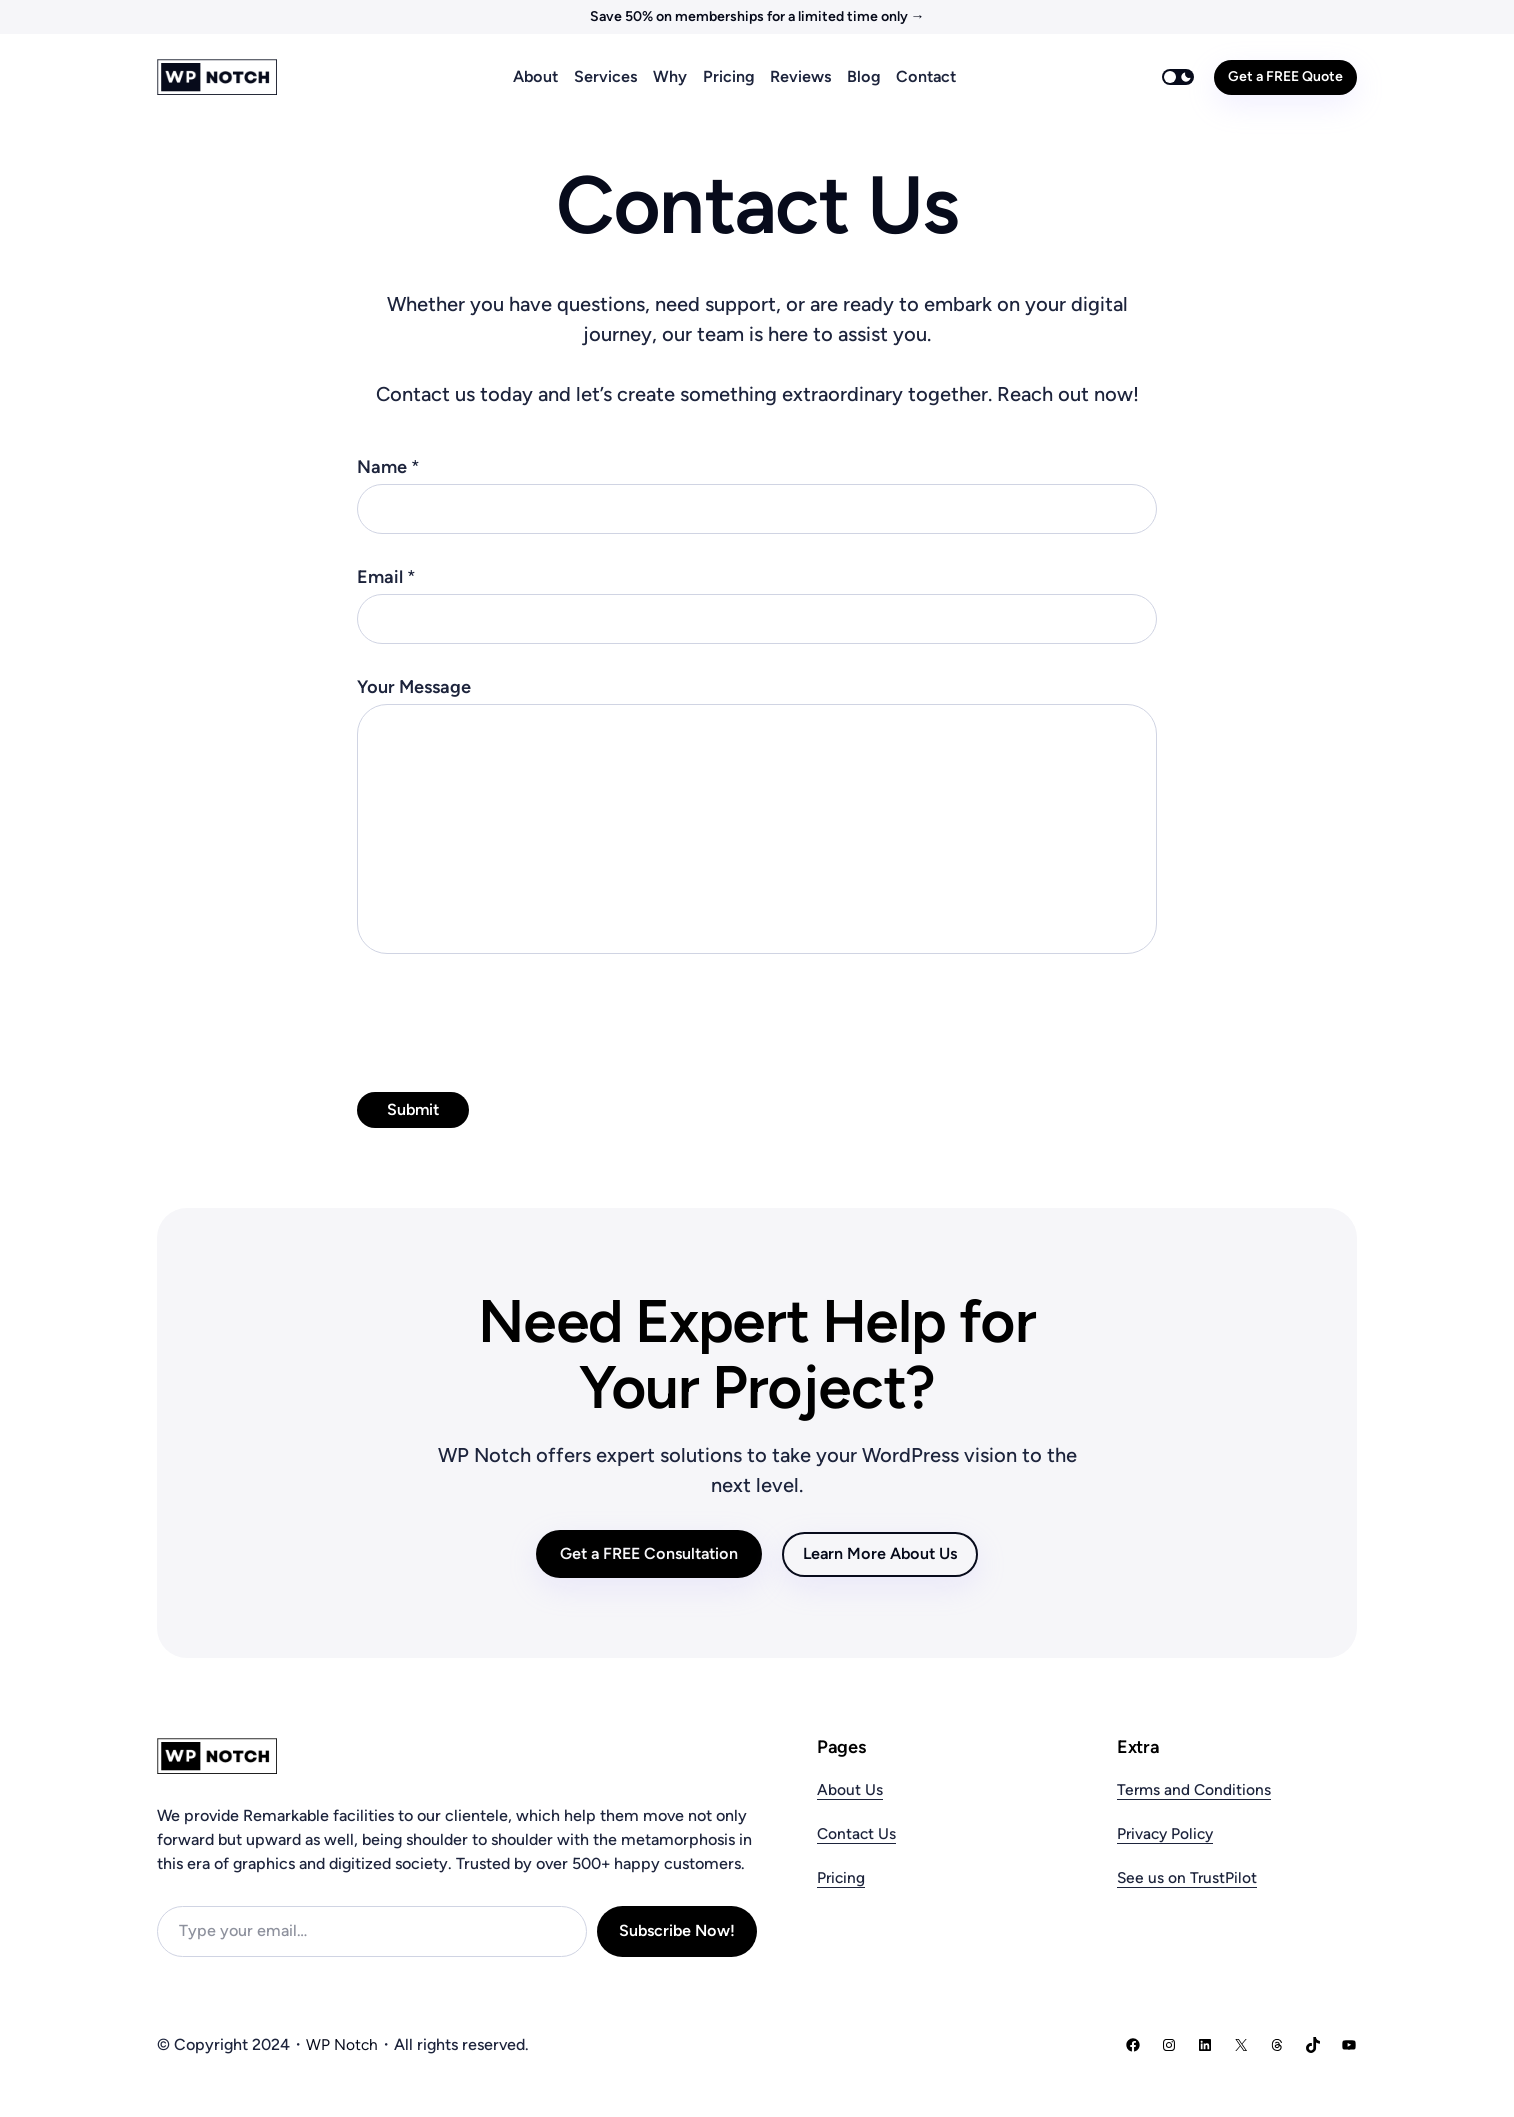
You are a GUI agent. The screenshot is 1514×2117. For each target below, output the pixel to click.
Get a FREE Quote (1285, 76)
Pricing (842, 1877)
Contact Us (857, 1833)
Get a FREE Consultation (649, 1553)
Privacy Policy (1167, 1833)
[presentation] (509, 1018)
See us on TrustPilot (1188, 1877)
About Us (850, 1789)
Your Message (414, 687)
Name (388, 467)
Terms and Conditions (1195, 1789)
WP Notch (342, 2044)
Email (386, 577)
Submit (413, 1109)
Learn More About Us (880, 1553)
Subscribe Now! (677, 1930)
